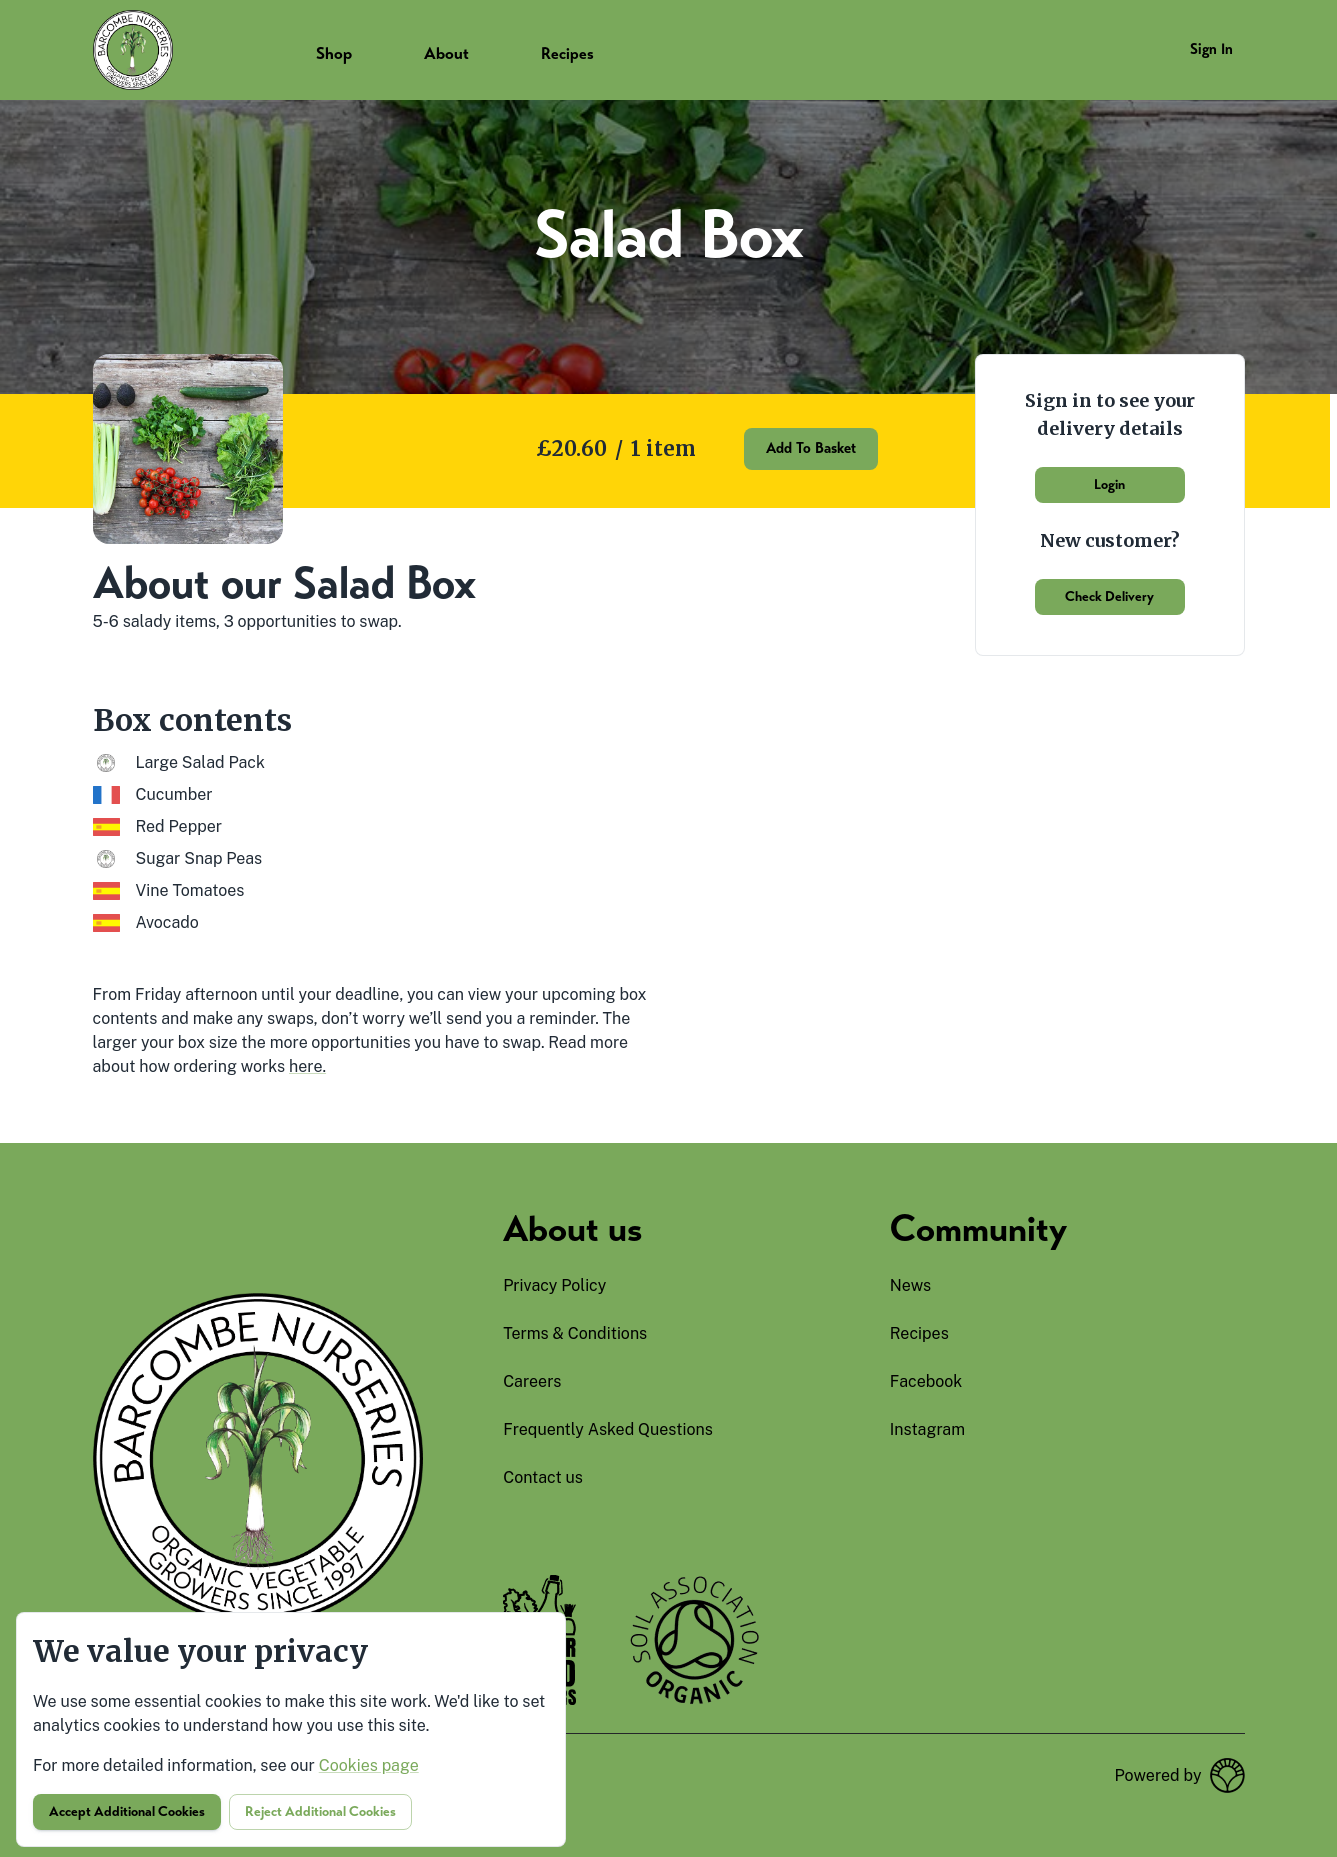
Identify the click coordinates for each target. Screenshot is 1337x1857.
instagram (927, 1429)
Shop (334, 53)
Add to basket (811, 448)
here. (307, 1066)
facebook (926, 1381)
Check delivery (1109, 596)
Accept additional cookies (127, 1811)
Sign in (1211, 49)
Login (1109, 484)
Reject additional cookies (320, 1811)
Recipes (567, 53)
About (446, 53)
